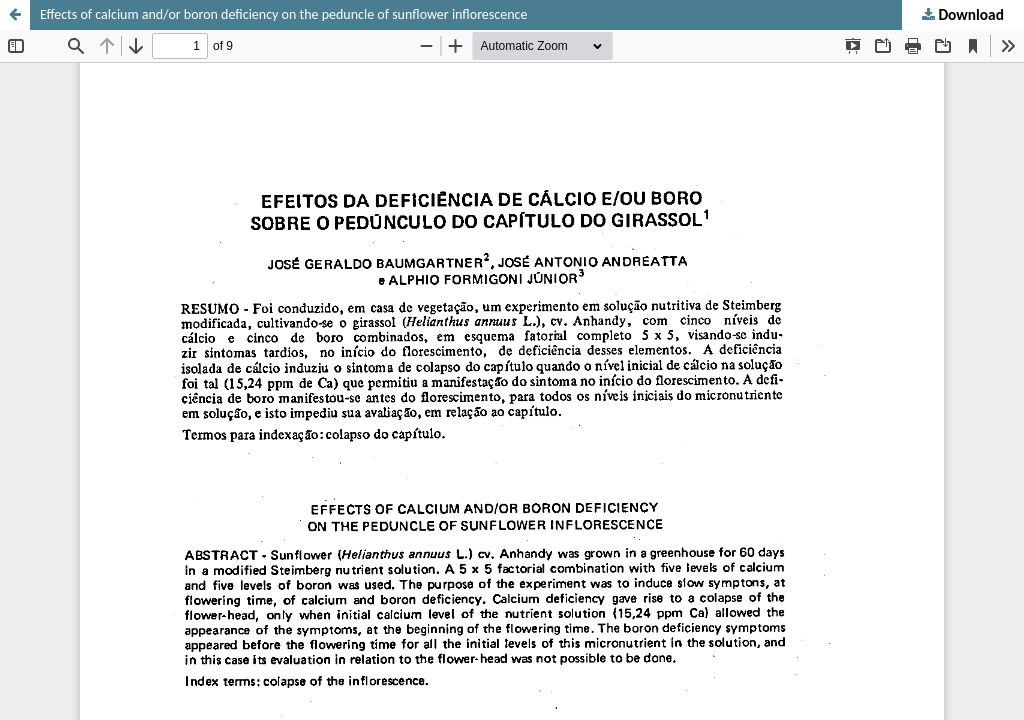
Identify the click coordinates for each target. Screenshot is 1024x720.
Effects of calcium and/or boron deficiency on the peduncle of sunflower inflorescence (283, 14)
